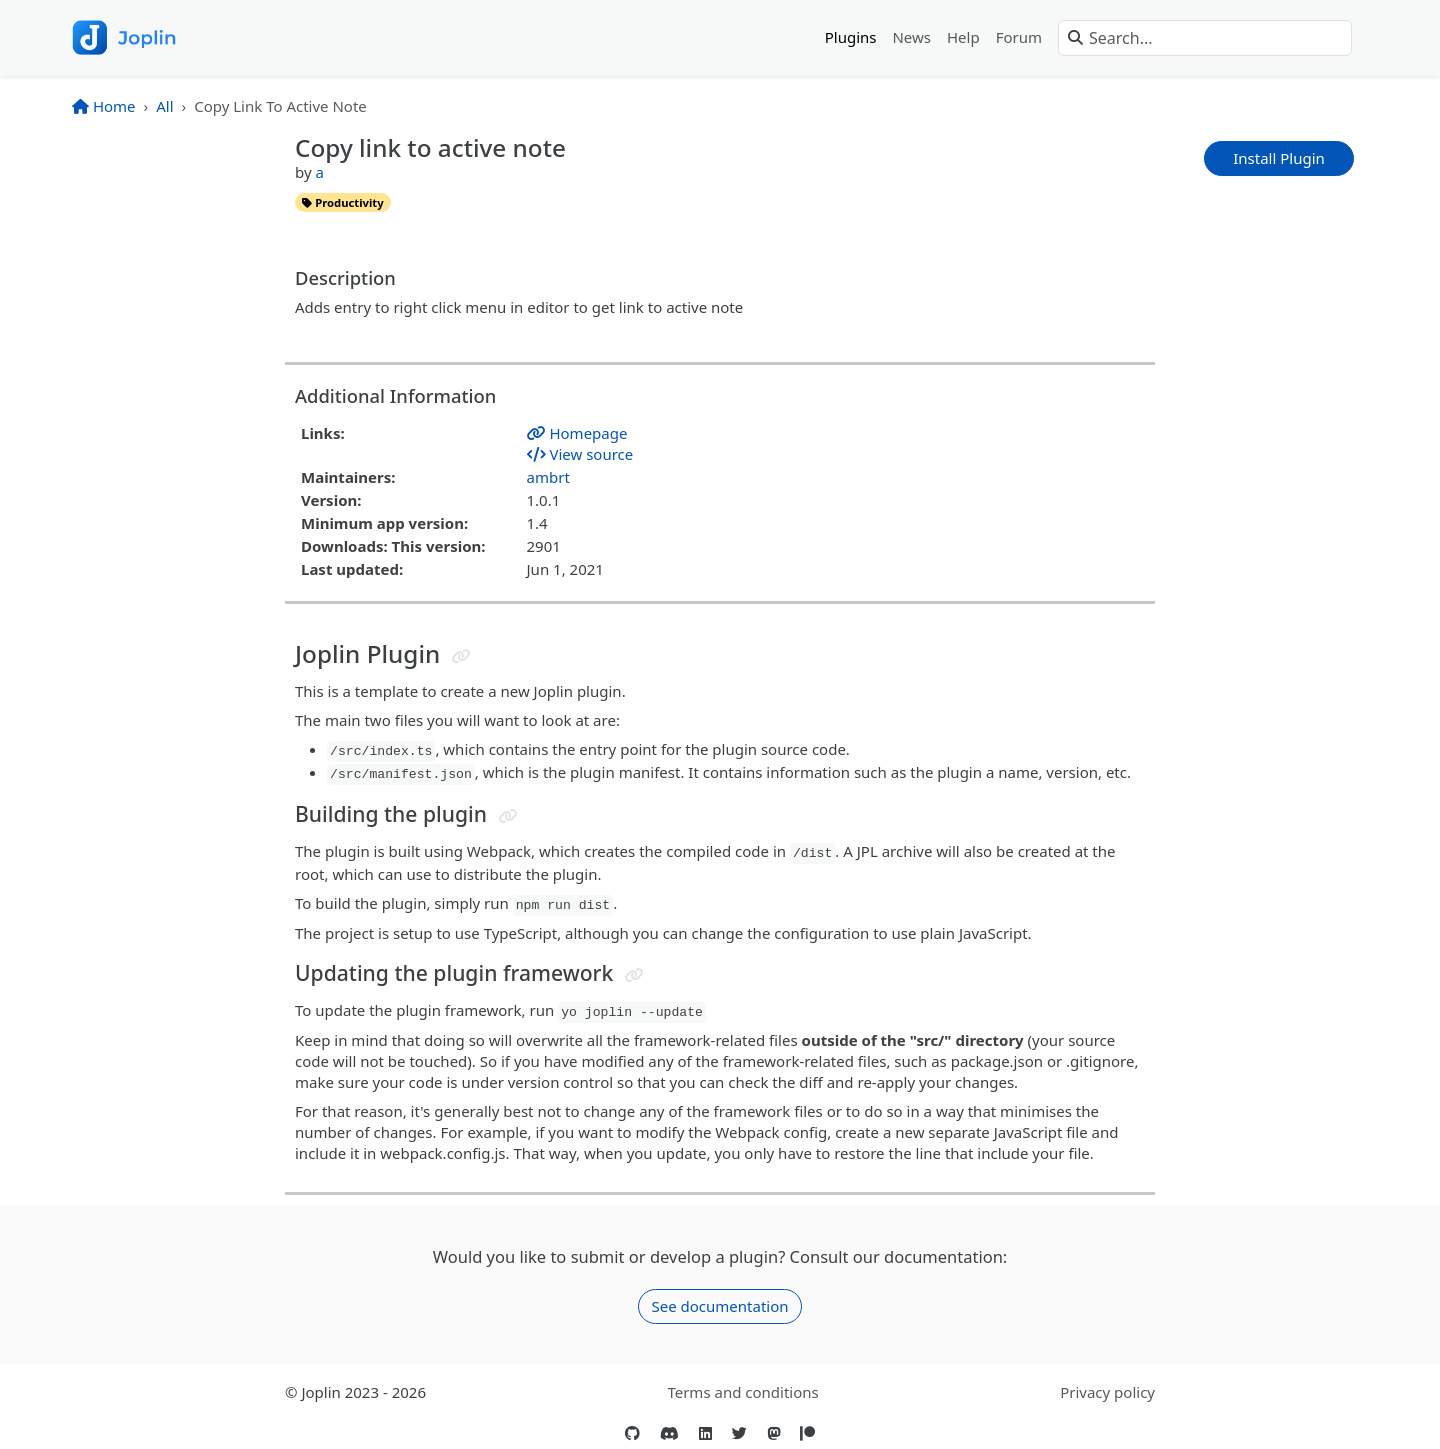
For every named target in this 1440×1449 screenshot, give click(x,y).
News (911, 37)
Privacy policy (1107, 1392)
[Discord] (669, 1433)
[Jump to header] (461, 656)
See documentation (719, 1306)
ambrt (548, 477)
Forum (1019, 37)
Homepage (577, 433)
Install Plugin (1279, 158)
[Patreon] (807, 1433)
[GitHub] (632, 1433)
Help (963, 37)
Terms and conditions (742, 1392)
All (164, 106)
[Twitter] (739, 1433)
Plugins (851, 37)
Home (104, 106)
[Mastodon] (773, 1433)
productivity (342, 202)
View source (580, 454)
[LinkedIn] (705, 1433)
